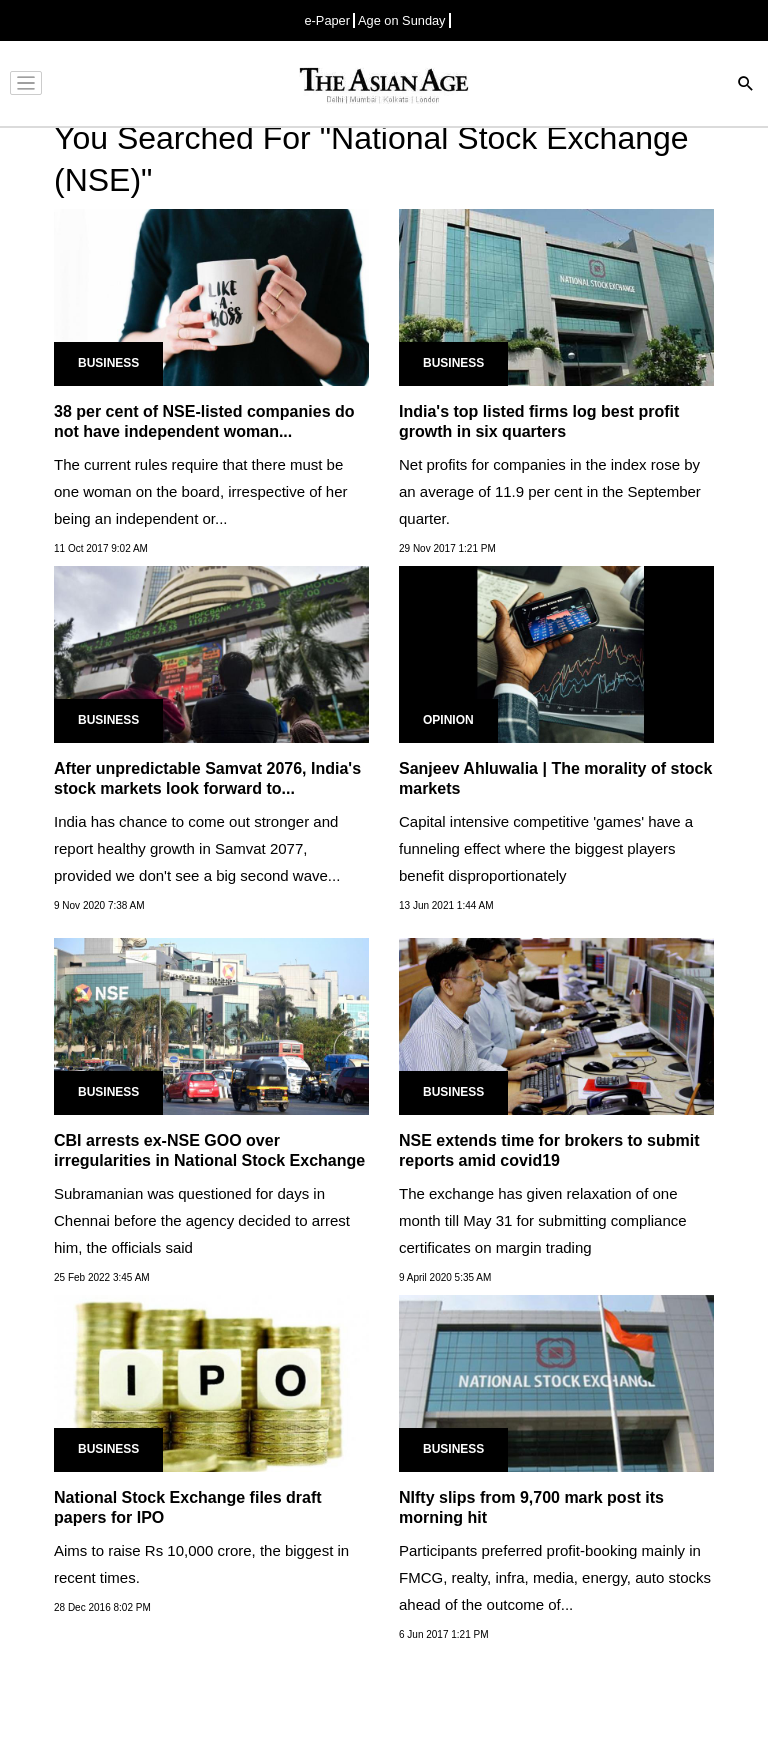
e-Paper (327, 20)
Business (108, 363)
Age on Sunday (402, 20)
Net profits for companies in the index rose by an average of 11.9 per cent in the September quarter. (550, 491)
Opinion (448, 720)
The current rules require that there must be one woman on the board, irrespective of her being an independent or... (201, 491)
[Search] (746, 85)
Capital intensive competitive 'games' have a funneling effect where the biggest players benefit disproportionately (546, 848)
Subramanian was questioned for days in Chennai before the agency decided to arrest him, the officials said (202, 1220)
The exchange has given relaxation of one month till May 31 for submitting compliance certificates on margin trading (543, 1220)
